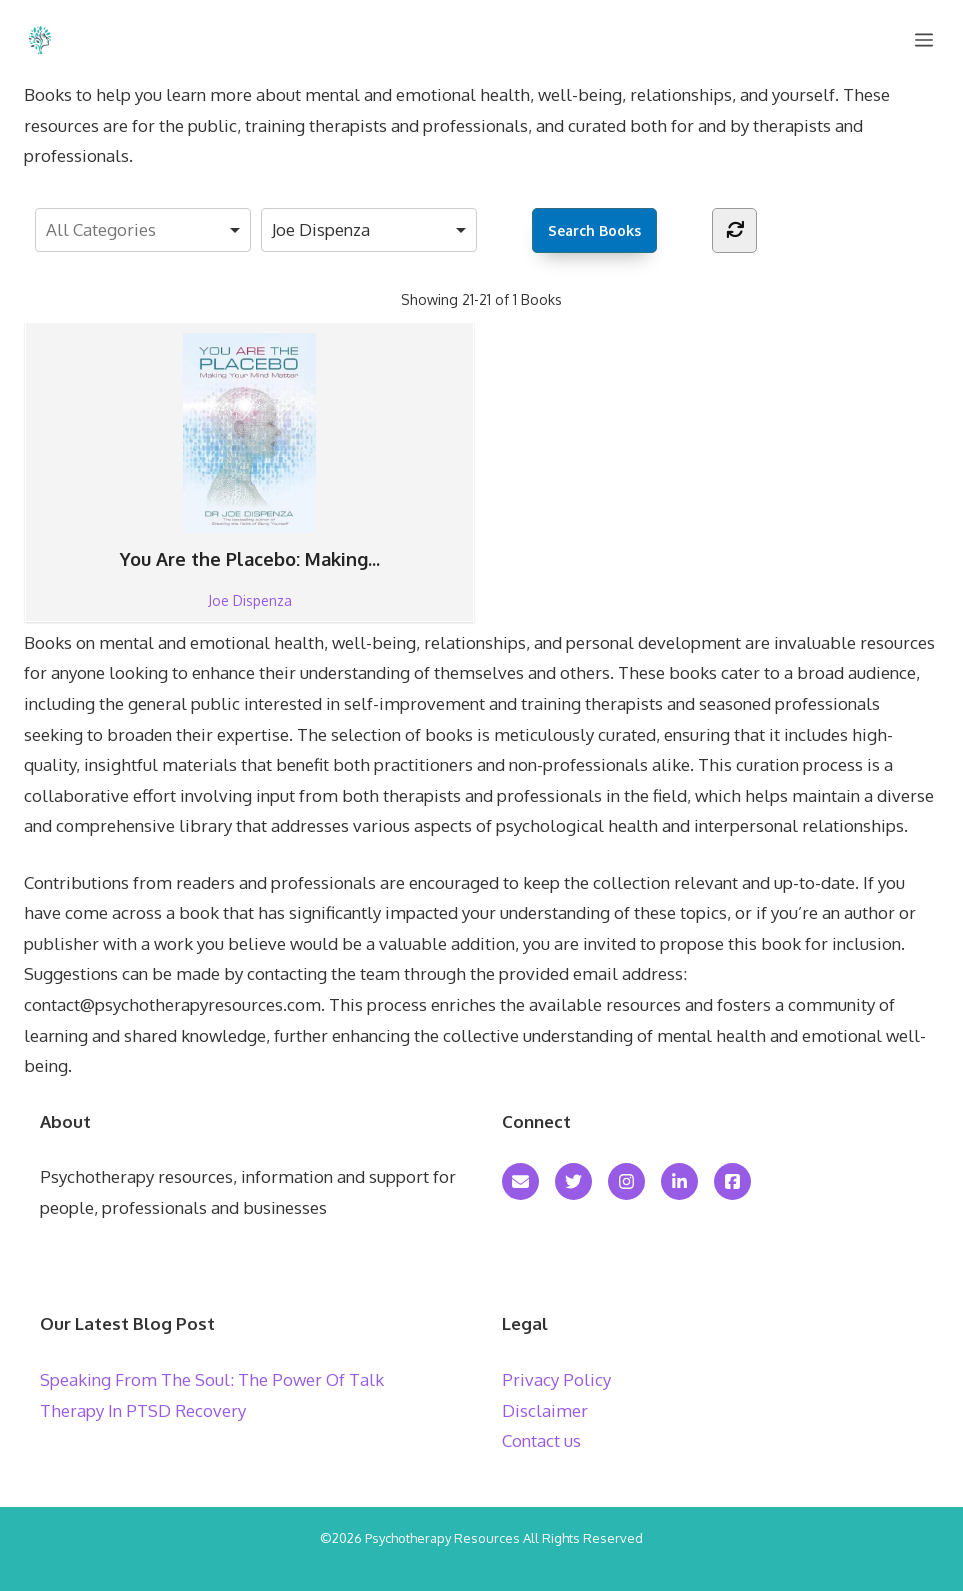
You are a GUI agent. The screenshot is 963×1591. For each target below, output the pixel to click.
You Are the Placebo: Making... (250, 452)
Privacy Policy (556, 1379)
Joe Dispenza (250, 600)
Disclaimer (545, 1410)
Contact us (541, 1440)
